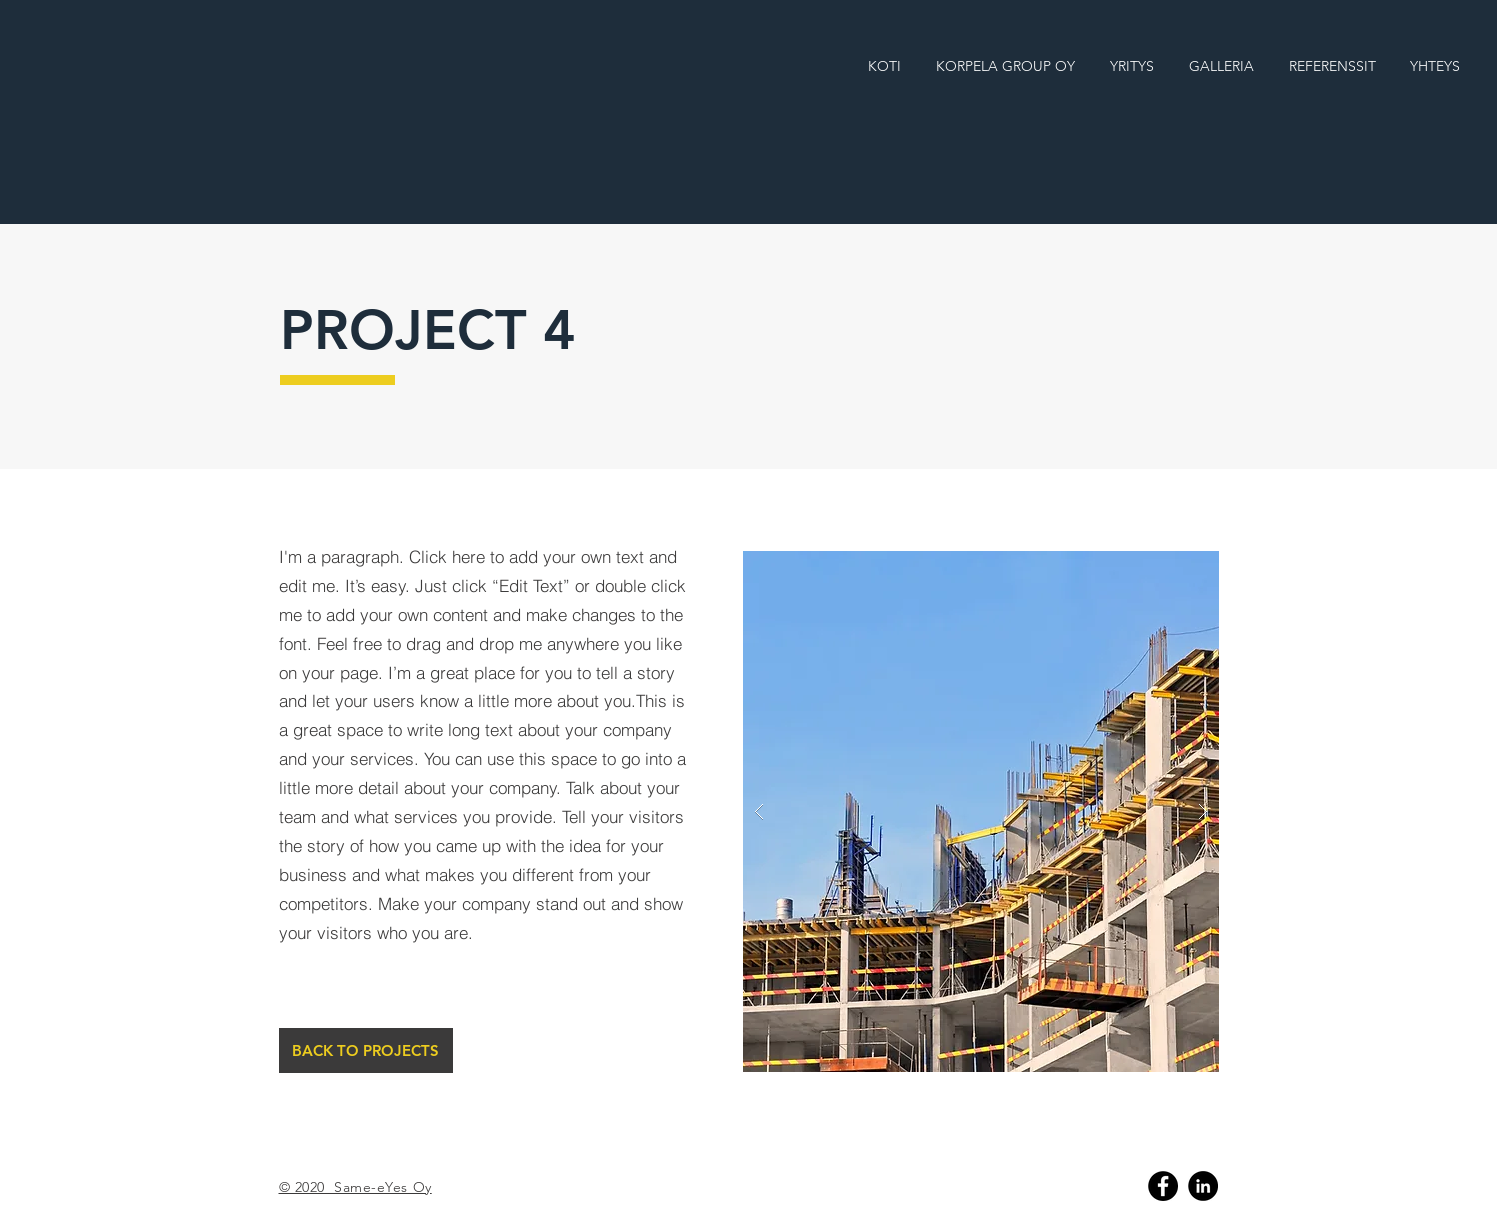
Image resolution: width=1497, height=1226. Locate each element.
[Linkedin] (1203, 1186)
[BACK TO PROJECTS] (366, 1050)
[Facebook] (1163, 1186)
